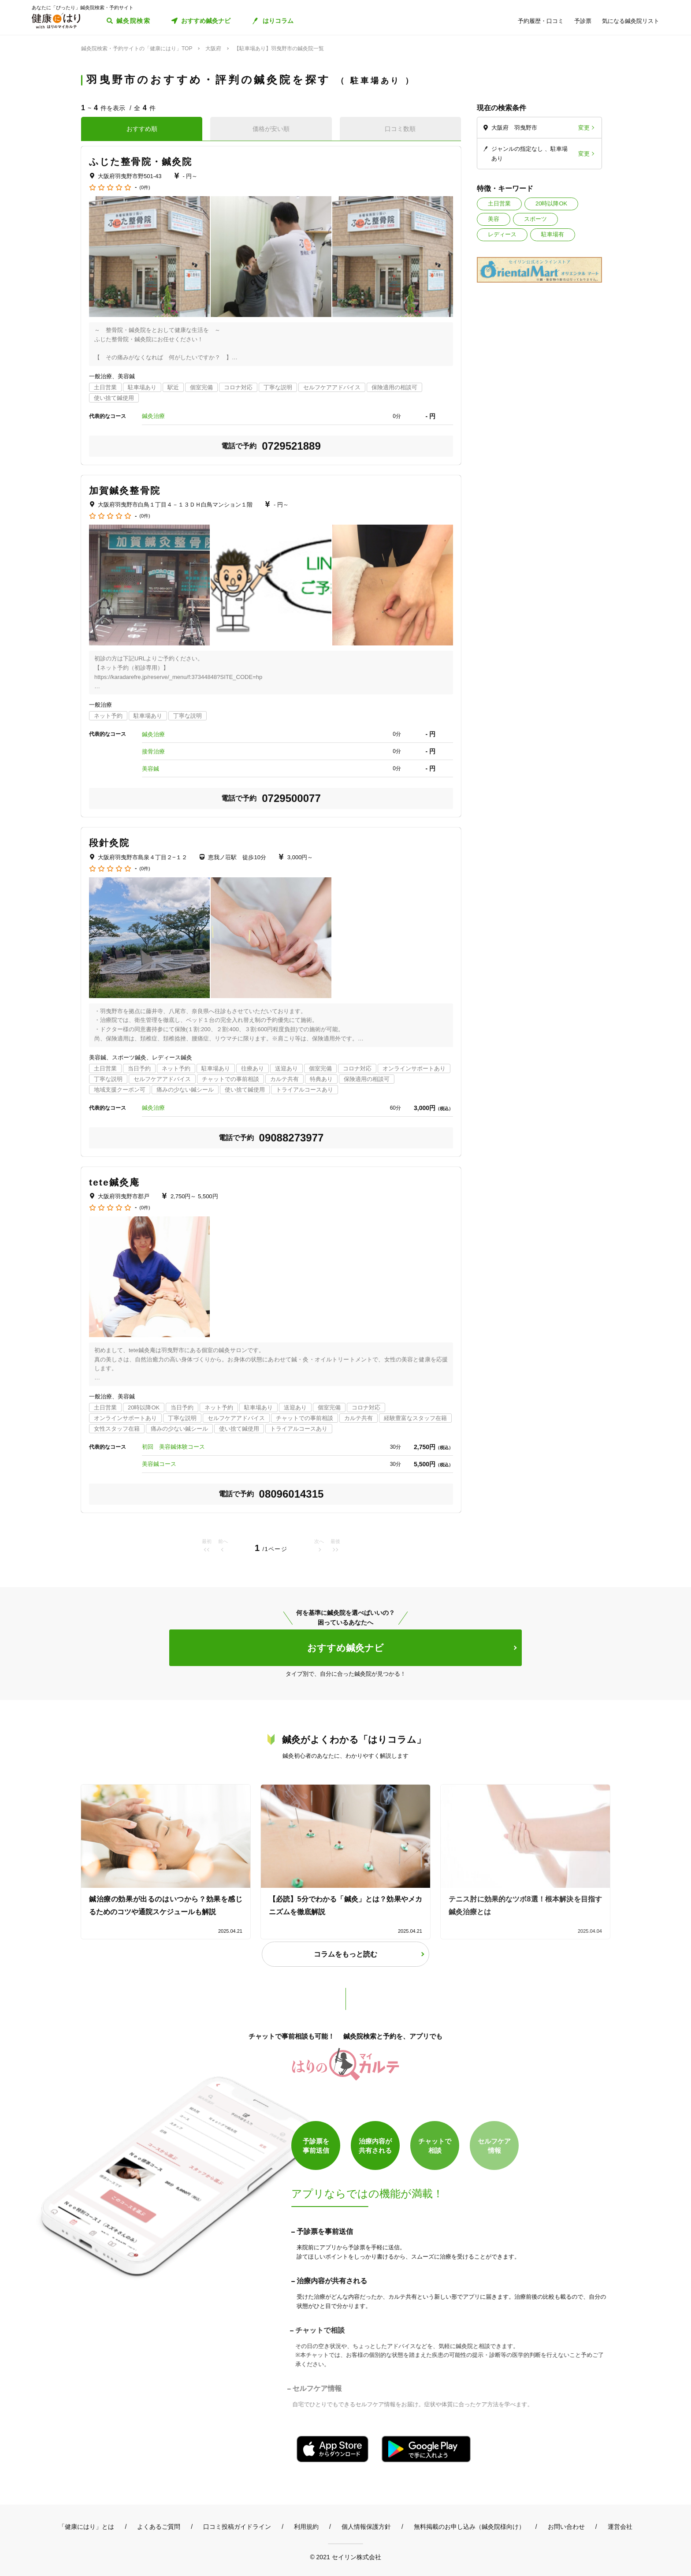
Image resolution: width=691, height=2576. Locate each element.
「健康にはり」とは (86, 2526)
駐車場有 (552, 234)
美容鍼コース (159, 1464)
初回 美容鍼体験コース (173, 1447)
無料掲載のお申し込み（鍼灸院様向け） (469, 2526)
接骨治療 (153, 751)
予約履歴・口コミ (541, 21)
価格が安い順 (271, 128)
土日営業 (499, 203)
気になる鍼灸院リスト (630, 21)
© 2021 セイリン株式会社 (345, 2557)
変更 (584, 127)
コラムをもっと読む (345, 1954)
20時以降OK (551, 203)
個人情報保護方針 (366, 2526)
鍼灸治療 (153, 416)
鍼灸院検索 (133, 20)
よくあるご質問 (158, 2526)
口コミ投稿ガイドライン (237, 2526)
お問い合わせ (566, 2526)
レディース (502, 234)
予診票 (582, 21)
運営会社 (620, 2526)
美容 (493, 219)
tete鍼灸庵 (114, 1182)
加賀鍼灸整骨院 (124, 490)
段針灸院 (109, 843)
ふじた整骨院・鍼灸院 (140, 162)
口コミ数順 (400, 128)
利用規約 (306, 2526)
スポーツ (535, 219)
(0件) (144, 187)
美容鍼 (150, 769)
